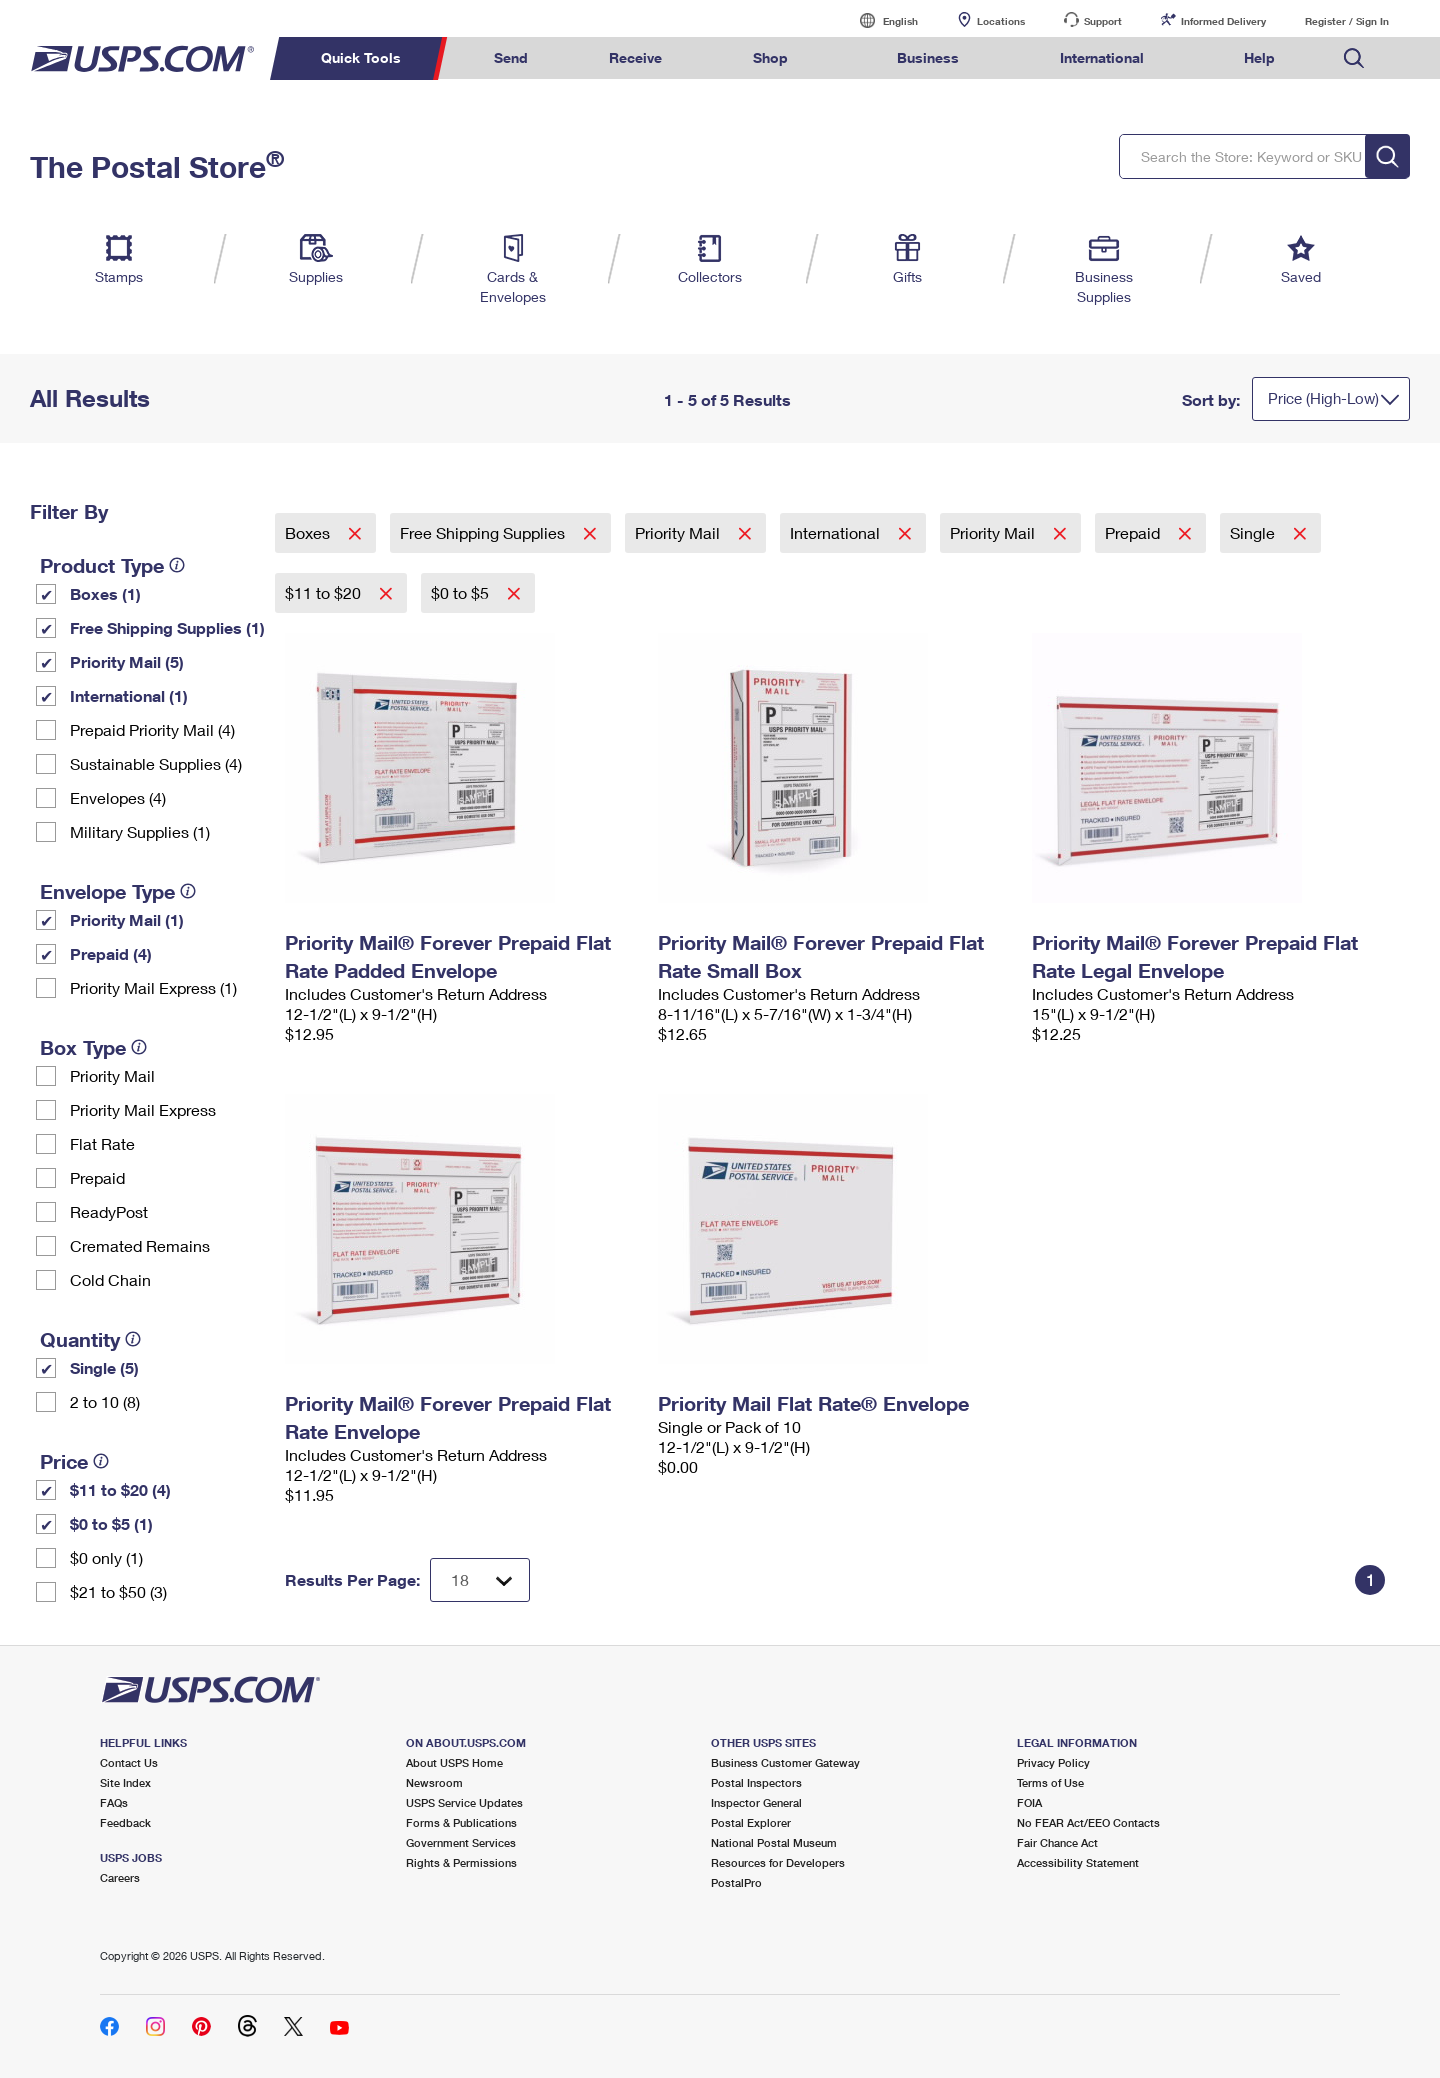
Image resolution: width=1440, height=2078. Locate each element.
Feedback (125, 1822)
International (837, 532)
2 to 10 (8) (105, 1401)
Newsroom (434, 1782)
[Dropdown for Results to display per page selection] (480, 1580)
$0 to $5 (462, 592)
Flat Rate (102, 1143)
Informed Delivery (1223, 21)
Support (1103, 21)
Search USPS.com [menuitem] (1354, 58)
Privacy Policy (1053, 1762)
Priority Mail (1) (127, 919)
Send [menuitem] (511, 57)
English (880, 20)
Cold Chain (110, 1279)
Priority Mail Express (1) (153, 987)
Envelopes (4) (118, 797)
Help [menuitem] (1259, 57)
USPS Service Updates (464, 1802)
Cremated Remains (140, 1245)
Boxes (309, 532)
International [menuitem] (1102, 57)
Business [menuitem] (928, 57)
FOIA (1029, 1802)
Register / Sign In (1347, 21)
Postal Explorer (751, 1822)
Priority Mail (112, 1075)
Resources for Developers (778, 1862)
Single (1254, 532)
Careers (120, 1877)
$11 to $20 (325, 592)
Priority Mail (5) (127, 661)
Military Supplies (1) (140, 831)
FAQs (114, 1802)
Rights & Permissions (461, 1862)
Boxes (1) (105, 593)
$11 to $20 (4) (120, 1489)
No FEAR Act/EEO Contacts (1088, 1822)
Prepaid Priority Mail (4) (152, 729)
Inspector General (756, 1802)
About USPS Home (454, 1762)
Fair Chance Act (1057, 1842)
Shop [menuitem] (770, 57)
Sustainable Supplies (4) (156, 763)
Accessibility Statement (1078, 1862)
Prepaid (97, 1177)
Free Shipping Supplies (484, 532)
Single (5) (104, 1367)
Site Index (125, 1782)
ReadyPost (109, 1211)
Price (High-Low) (1323, 398)
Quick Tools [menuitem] (361, 57)
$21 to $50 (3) (118, 1591)
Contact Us (129, 1762)
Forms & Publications (461, 1822)
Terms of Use (1050, 1782)
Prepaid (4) (111, 953)
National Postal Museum (774, 1842)
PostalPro (736, 1882)
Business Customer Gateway (785, 1762)
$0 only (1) (106, 1557)
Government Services (461, 1842)
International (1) (129, 695)
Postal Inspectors (756, 1782)
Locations (1001, 21)
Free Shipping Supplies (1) (167, 627)
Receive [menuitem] (635, 57)
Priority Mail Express (143, 1109)
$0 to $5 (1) (111, 1523)
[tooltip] (177, 565)
